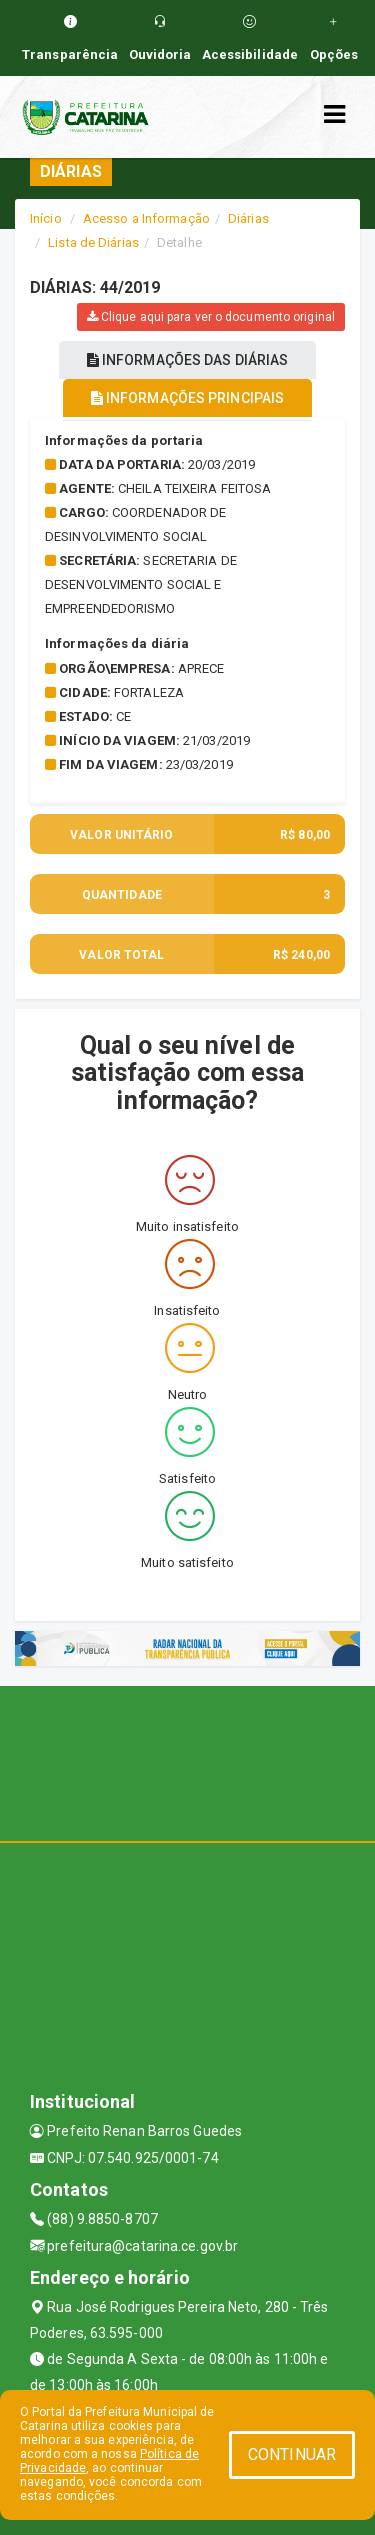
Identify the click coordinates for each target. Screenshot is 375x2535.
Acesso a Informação (146, 218)
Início (46, 218)
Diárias (248, 218)
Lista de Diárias (93, 242)
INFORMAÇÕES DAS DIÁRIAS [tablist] (188, 360)
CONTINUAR (292, 2454)
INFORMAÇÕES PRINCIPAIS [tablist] (187, 398)
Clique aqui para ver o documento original (211, 317)
